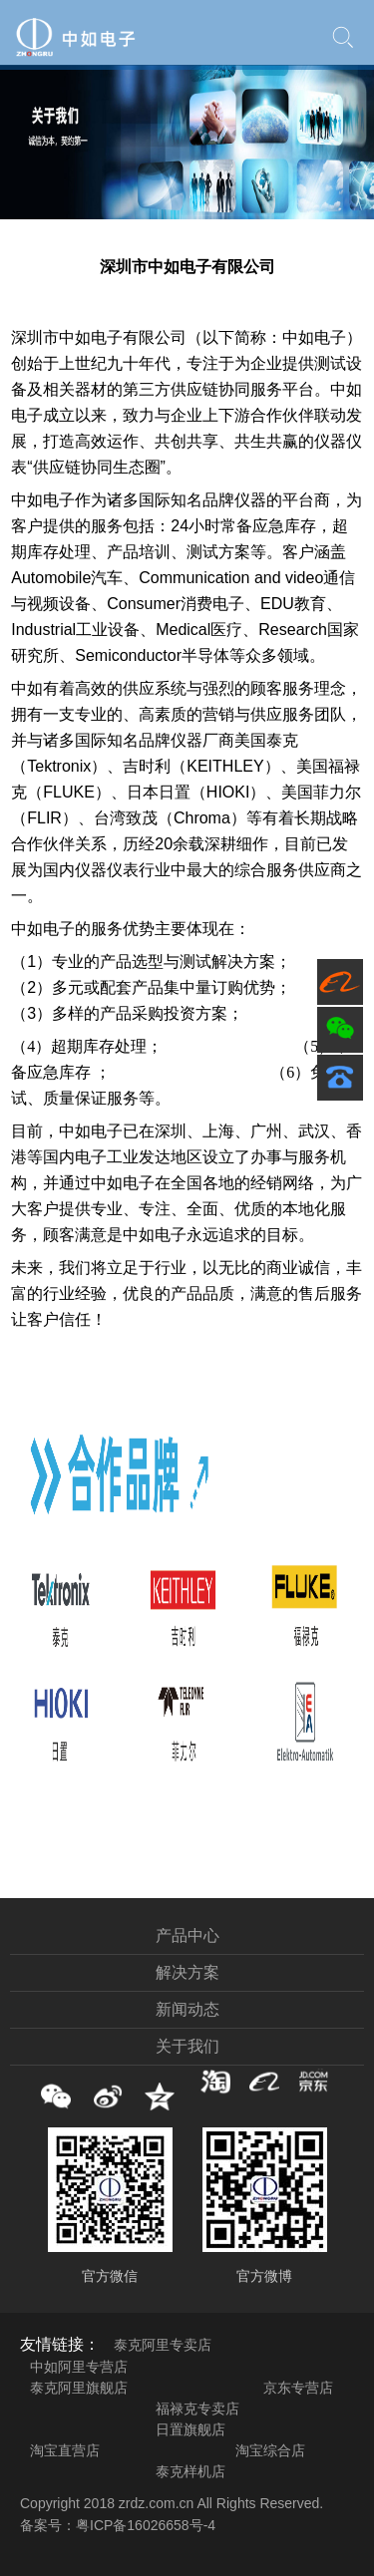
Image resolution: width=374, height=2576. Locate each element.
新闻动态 (187, 2009)
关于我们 (187, 2046)
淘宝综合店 (270, 2450)
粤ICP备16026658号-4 (145, 2525)
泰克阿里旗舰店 (79, 2388)
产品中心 (187, 1935)
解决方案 (187, 1972)
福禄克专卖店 (197, 2408)
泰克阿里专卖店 (162, 2345)
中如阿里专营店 (79, 2367)
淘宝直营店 (65, 2450)
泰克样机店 (190, 2471)
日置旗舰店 (190, 2429)
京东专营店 (298, 2388)
